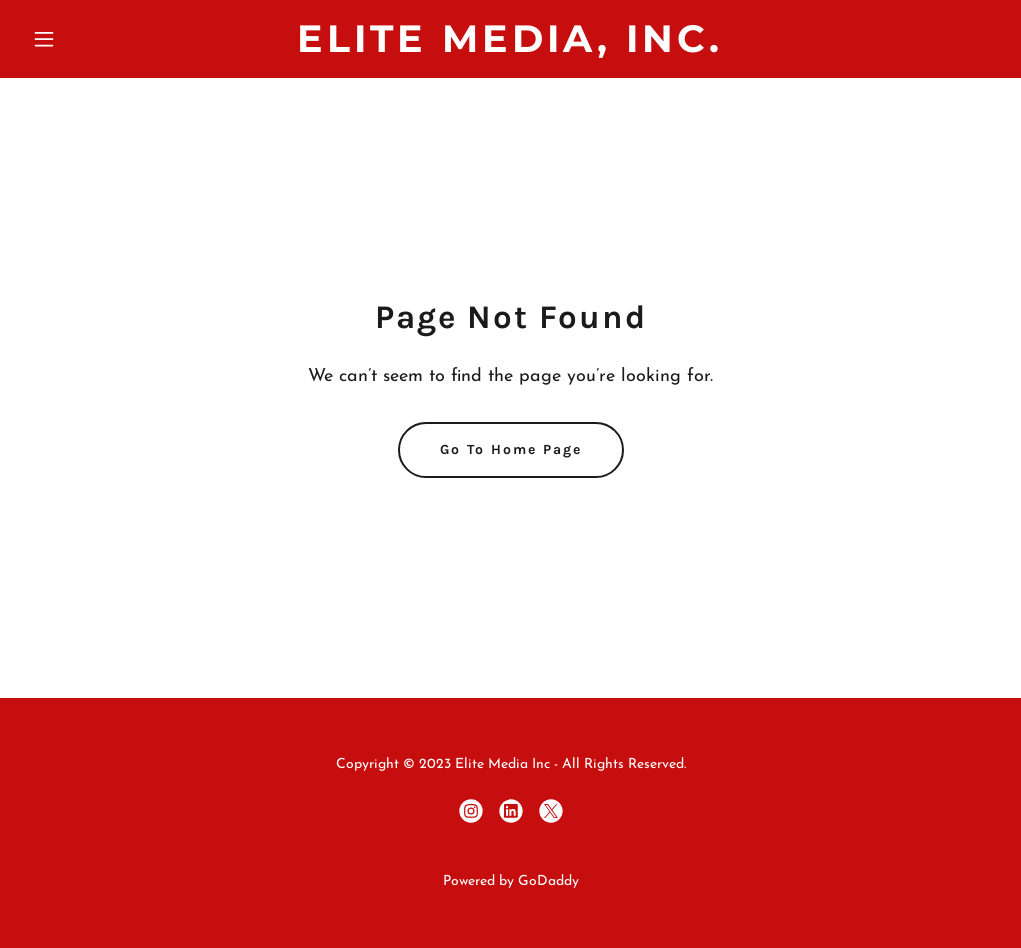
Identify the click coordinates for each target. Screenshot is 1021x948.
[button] (97, 39)
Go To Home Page (511, 449)
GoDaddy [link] (548, 881)
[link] (510, 48)
